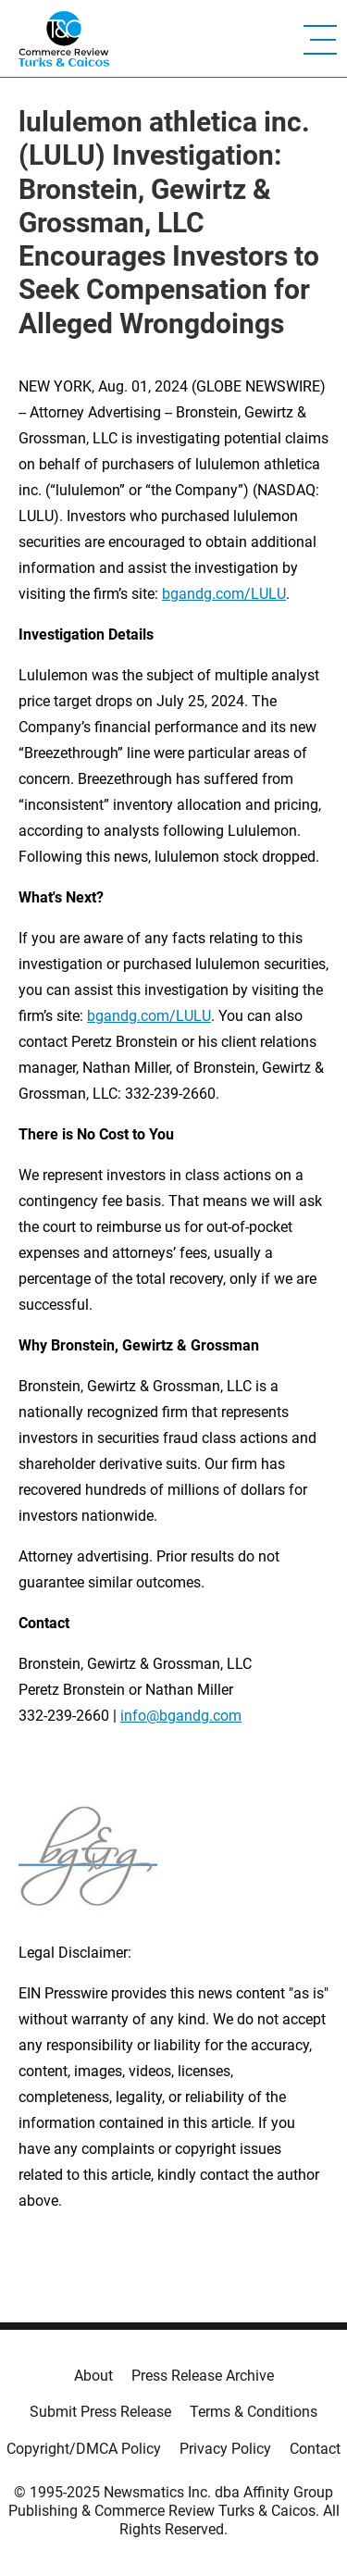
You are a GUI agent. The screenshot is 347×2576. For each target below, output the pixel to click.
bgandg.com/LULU (224, 594)
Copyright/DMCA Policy (83, 2449)
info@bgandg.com (181, 1715)
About (93, 2375)
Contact (315, 2449)
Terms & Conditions (253, 2411)
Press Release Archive (202, 2375)
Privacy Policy (225, 2449)
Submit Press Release (100, 2411)
